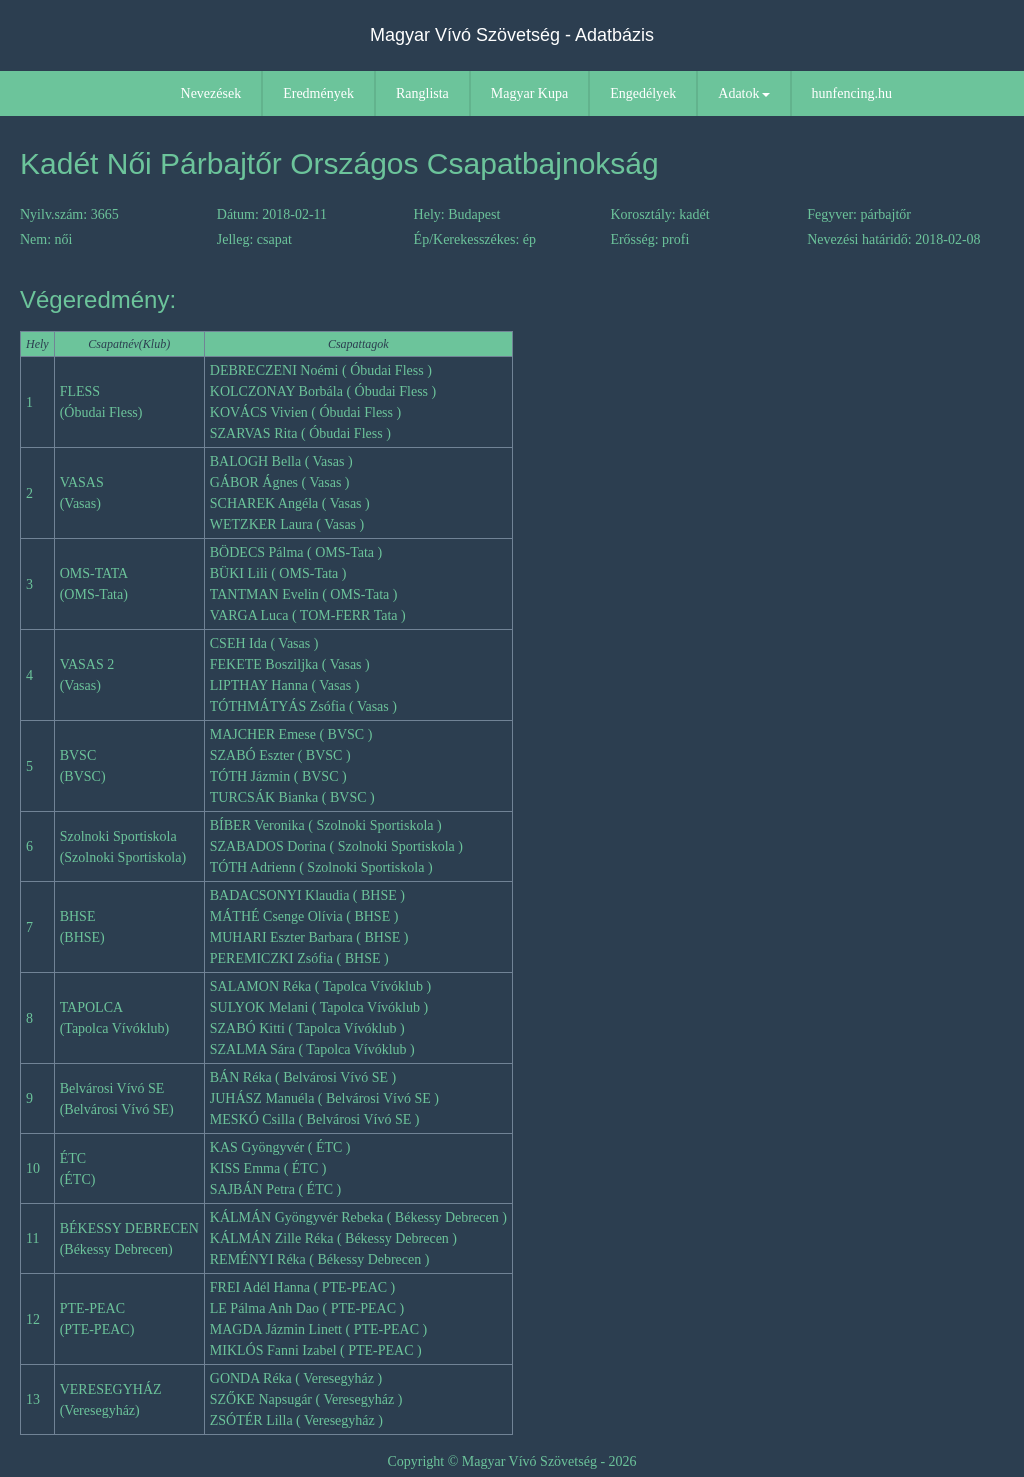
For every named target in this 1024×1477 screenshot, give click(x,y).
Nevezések (211, 93)
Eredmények (318, 93)
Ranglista (422, 93)
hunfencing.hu (852, 93)
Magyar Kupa (529, 93)
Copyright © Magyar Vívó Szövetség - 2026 (511, 1461)
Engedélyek (643, 93)
